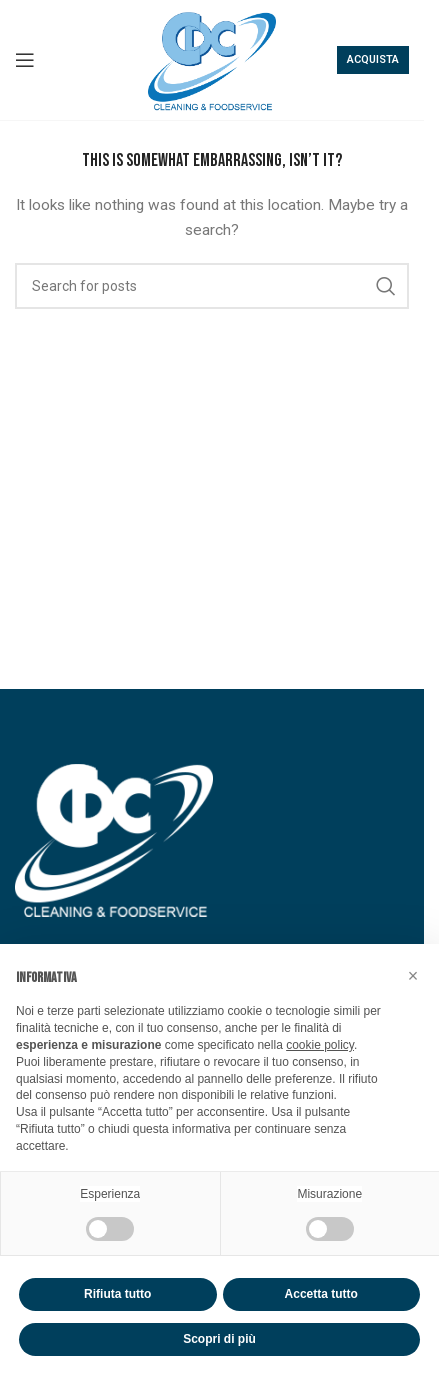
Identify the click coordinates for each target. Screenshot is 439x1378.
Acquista (373, 59)
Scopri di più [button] (219, 1339)
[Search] (212, 286)
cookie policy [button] (320, 1045)
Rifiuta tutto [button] (117, 1294)
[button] (413, 976)
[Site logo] (212, 59)
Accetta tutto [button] (321, 1294)
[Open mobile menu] (25, 60)
